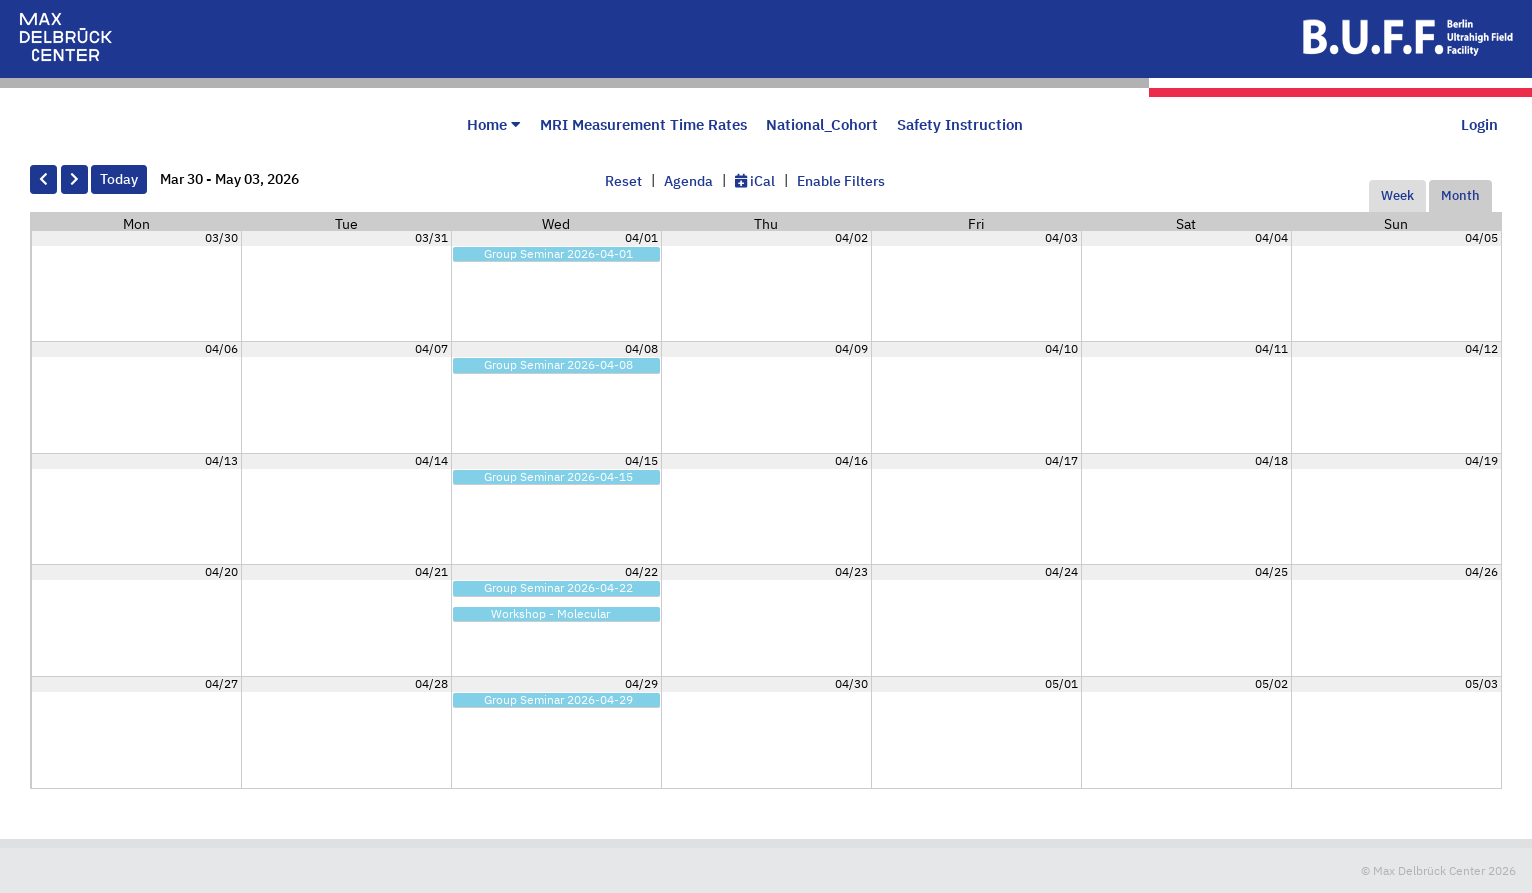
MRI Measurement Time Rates (643, 124)
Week (1397, 195)
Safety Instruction (960, 124)
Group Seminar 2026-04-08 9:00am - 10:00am (544, 370)
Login (1479, 124)
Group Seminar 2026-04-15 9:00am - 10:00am (544, 482)
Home (494, 124)
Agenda (688, 181)
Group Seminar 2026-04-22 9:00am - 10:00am (544, 593)
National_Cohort (822, 124)
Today (119, 179)
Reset (623, 181)
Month (1460, 195)
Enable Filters (841, 181)
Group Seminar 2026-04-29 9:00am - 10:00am (544, 705)
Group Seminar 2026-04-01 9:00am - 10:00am (544, 259)
